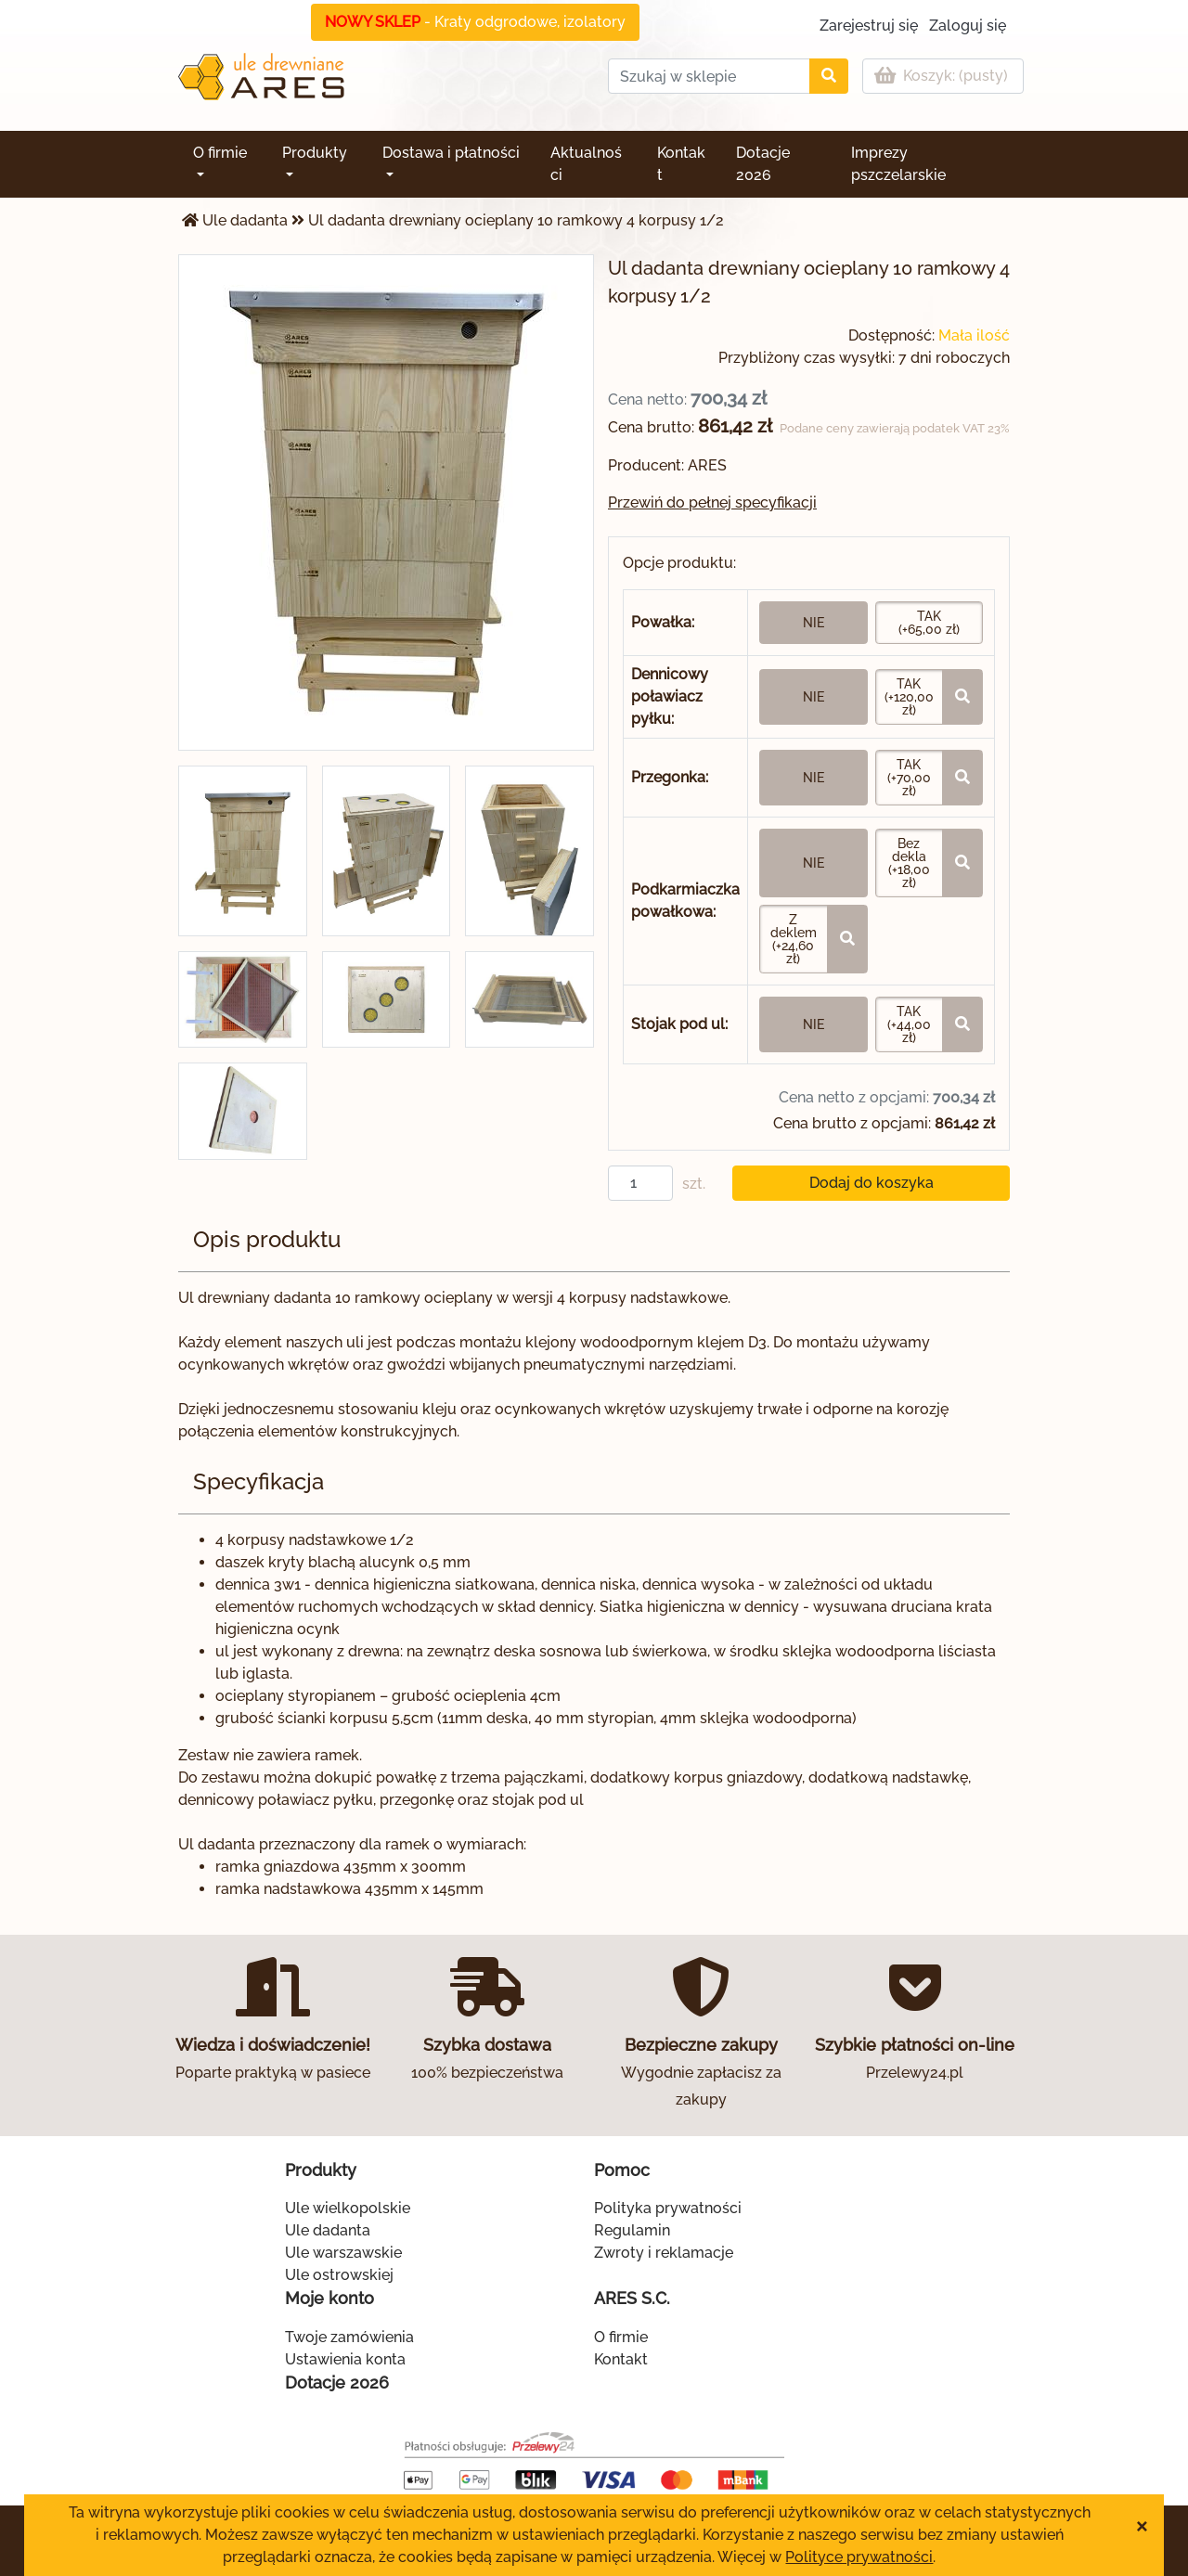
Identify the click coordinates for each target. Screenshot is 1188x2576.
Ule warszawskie (343, 2252)
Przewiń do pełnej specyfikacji (712, 502)
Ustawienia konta (345, 2359)
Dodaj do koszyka (871, 1182)
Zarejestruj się (869, 25)
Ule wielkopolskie (347, 2208)
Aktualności (586, 164)
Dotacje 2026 (763, 164)
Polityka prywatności (668, 2208)
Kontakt (681, 164)
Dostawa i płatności (451, 152)
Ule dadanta (245, 220)
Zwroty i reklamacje (663, 2252)
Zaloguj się (967, 25)
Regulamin (632, 2230)
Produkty (314, 152)
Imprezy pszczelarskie (898, 164)
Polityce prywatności (859, 2557)
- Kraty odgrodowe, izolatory (475, 22)
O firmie (220, 152)
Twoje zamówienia (349, 2337)
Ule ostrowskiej (339, 2275)
